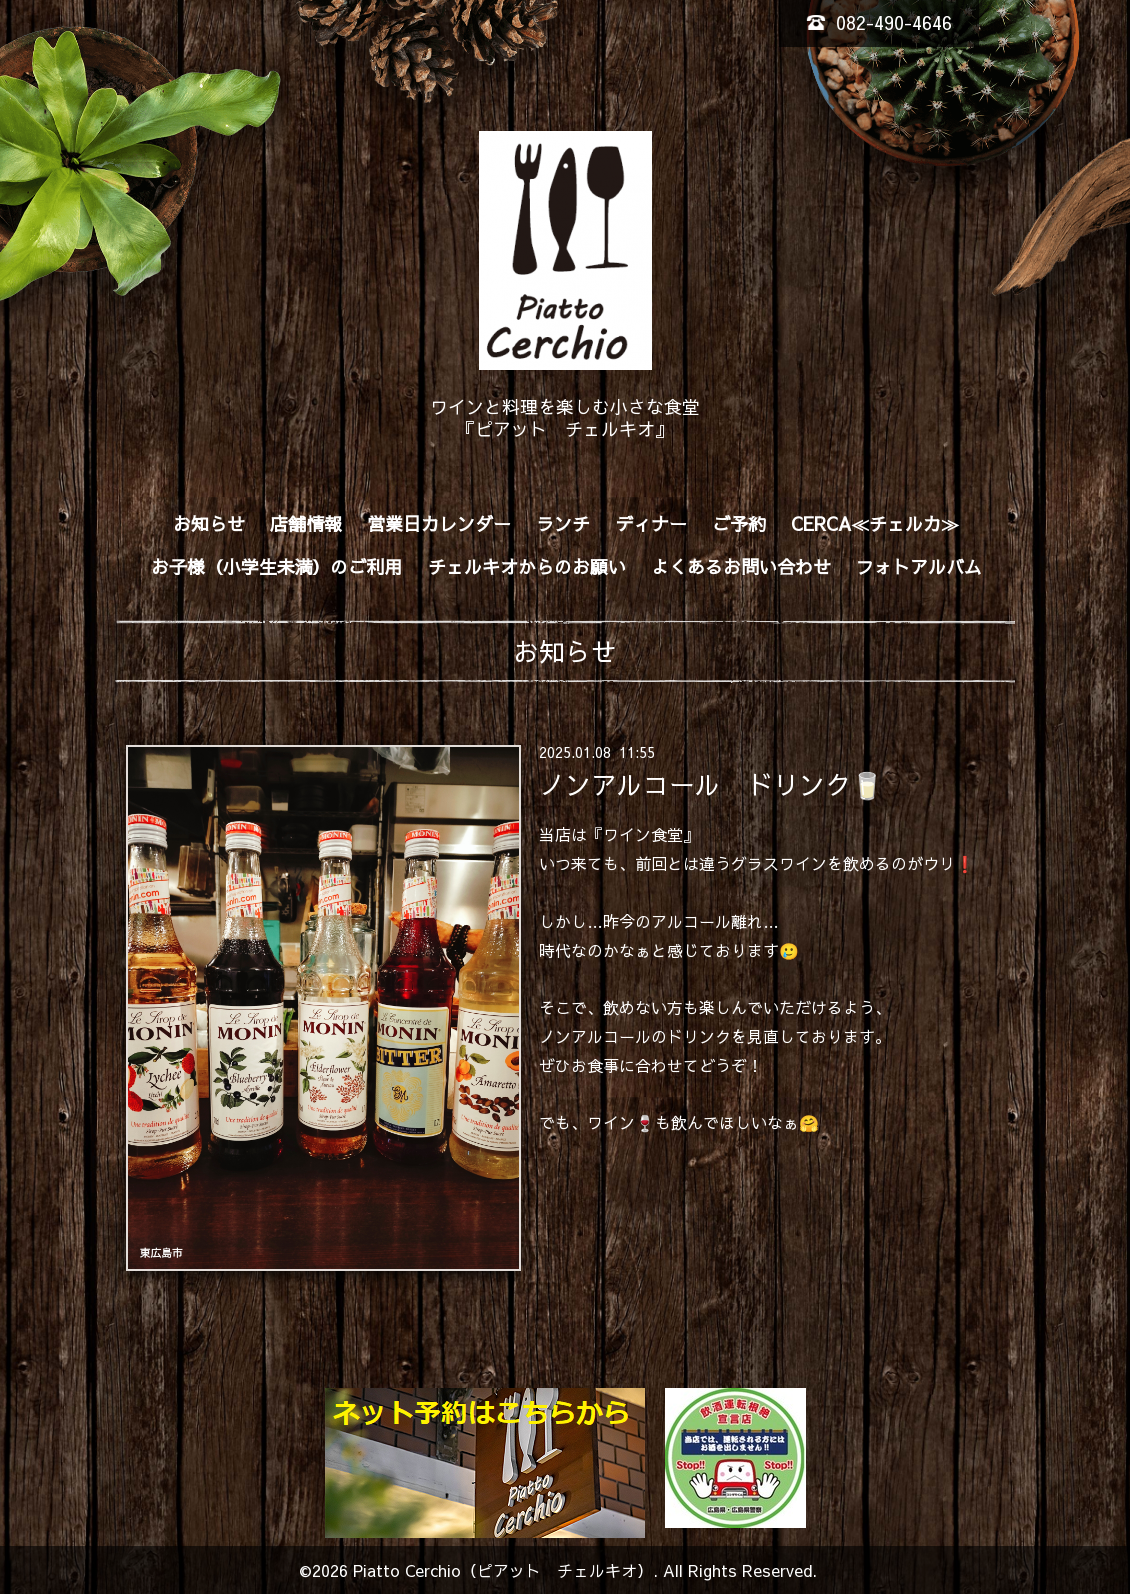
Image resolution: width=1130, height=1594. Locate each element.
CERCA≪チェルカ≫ (875, 523)
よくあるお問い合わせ (741, 566)
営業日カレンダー (439, 523)
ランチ (563, 523)
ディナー (651, 523)
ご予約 (739, 523)
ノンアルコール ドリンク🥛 (711, 784)
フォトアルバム (919, 566)
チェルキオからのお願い (527, 566)
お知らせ (209, 523)
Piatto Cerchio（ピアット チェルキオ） (503, 1570)
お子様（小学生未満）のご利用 (277, 566)
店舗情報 (306, 523)
